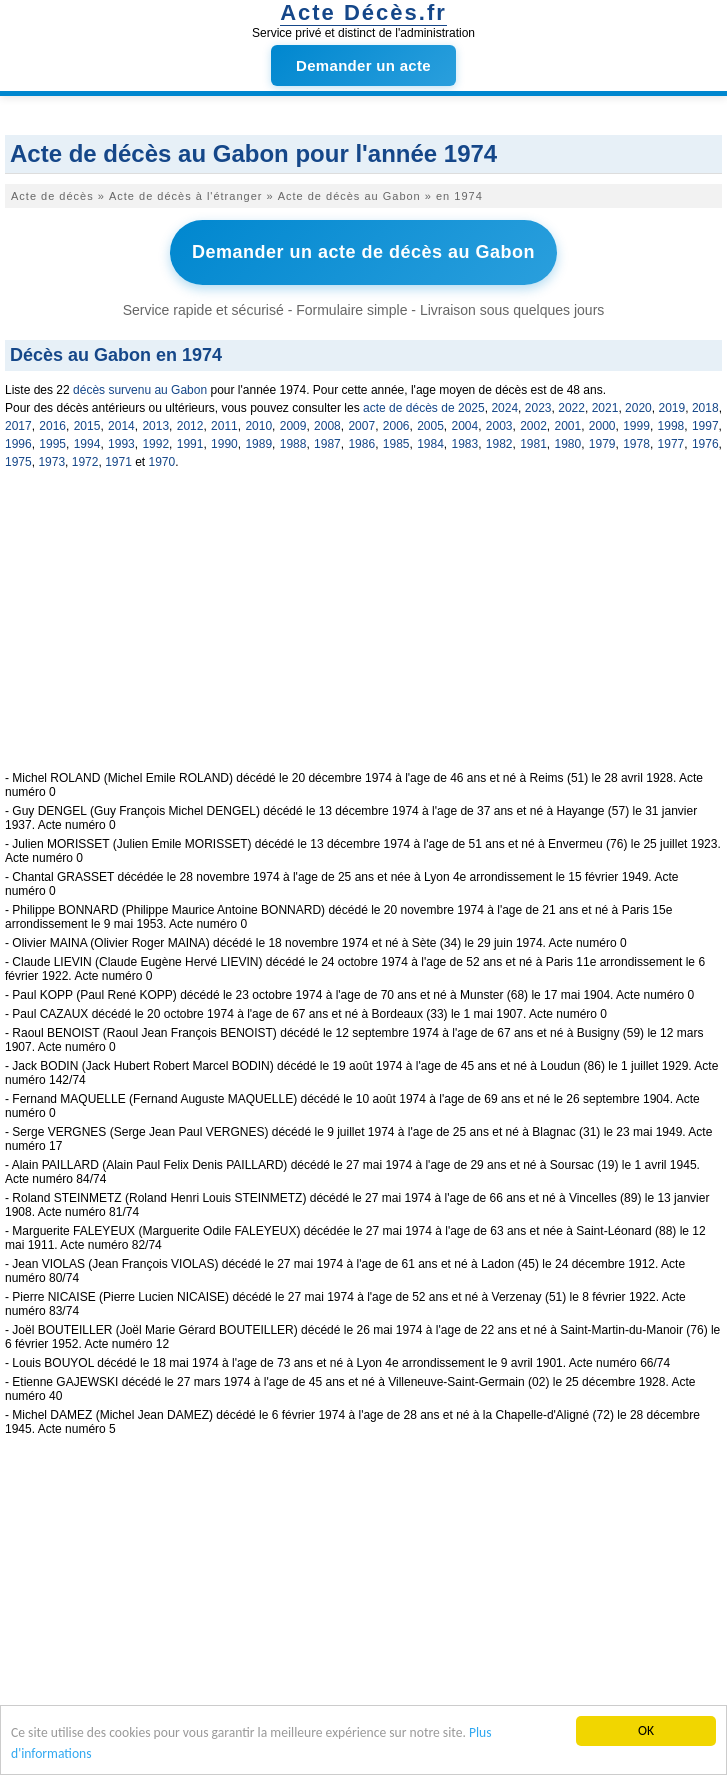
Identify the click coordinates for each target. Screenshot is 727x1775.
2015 (87, 426)
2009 (293, 426)
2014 (121, 426)
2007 (361, 426)
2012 (190, 426)
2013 (155, 426)
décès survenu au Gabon (140, 390)
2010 (258, 426)
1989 (258, 444)
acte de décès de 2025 (424, 408)
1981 (533, 444)
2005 (430, 426)
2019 (672, 408)
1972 (85, 462)
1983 (464, 444)
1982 (499, 444)
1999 (636, 426)
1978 (636, 444)
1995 (52, 444)
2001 (568, 426)
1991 (190, 444)
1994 (87, 444)
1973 (51, 462)
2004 (464, 426)
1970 (162, 462)
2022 (571, 408)
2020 (638, 408)
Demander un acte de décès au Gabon (363, 252)
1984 (430, 444)
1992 (155, 444)
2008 (327, 426)
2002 (533, 426)
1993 (121, 444)
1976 (705, 444)
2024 (504, 408)
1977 (671, 444)
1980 (568, 444)
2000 (602, 426)
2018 (705, 408)
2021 (605, 408)
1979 (602, 444)
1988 (293, 444)
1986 (361, 444)
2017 (18, 426)
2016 (52, 426)
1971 (118, 462)
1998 (671, 426)
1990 (224, 444)
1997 (705, 426)
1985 (396, 444)
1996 (18, 444)
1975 (18, 462)
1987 (327, 444)
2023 (538, 408)
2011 (224, 426)
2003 (499, 426)
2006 (396, 426)
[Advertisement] (363, 631)
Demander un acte (363, 65)
